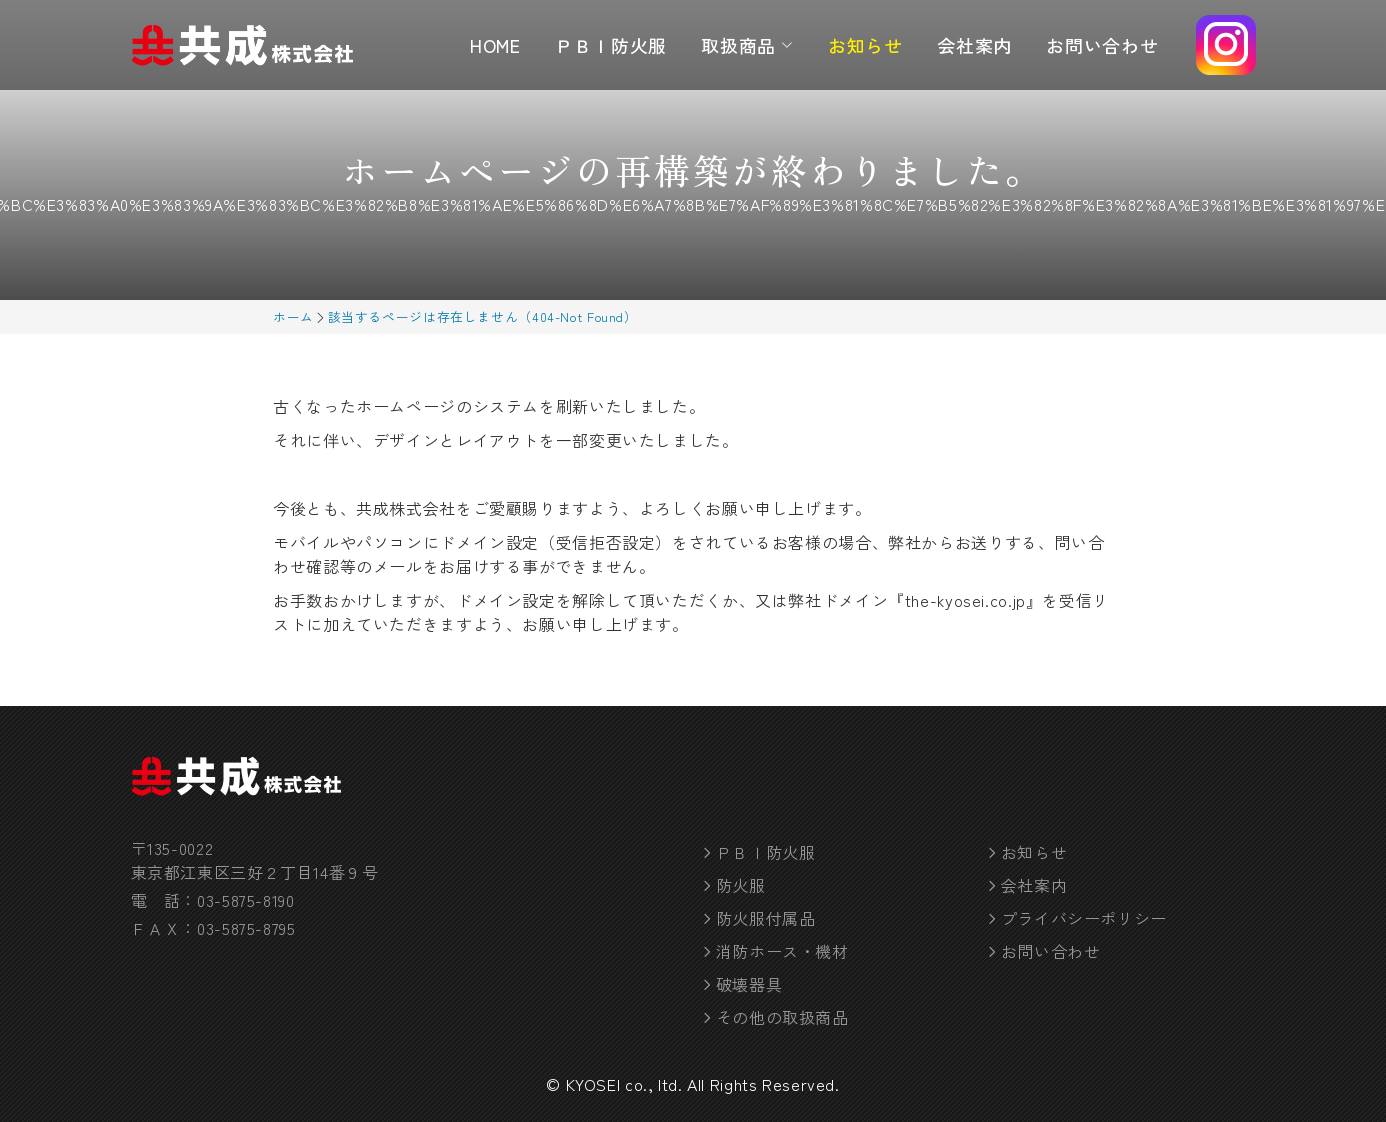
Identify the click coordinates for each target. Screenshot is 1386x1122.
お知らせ (865, 45)
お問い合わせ (1102, 45)
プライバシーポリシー (1084, 918)
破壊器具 (749, 984)
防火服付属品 (766, 918)
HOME (495, 45)
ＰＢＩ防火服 (611, 45)
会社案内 (974, 45)
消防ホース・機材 (782, 951)
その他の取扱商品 (782, 1017)
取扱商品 (747, 45)
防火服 (741, 885)
